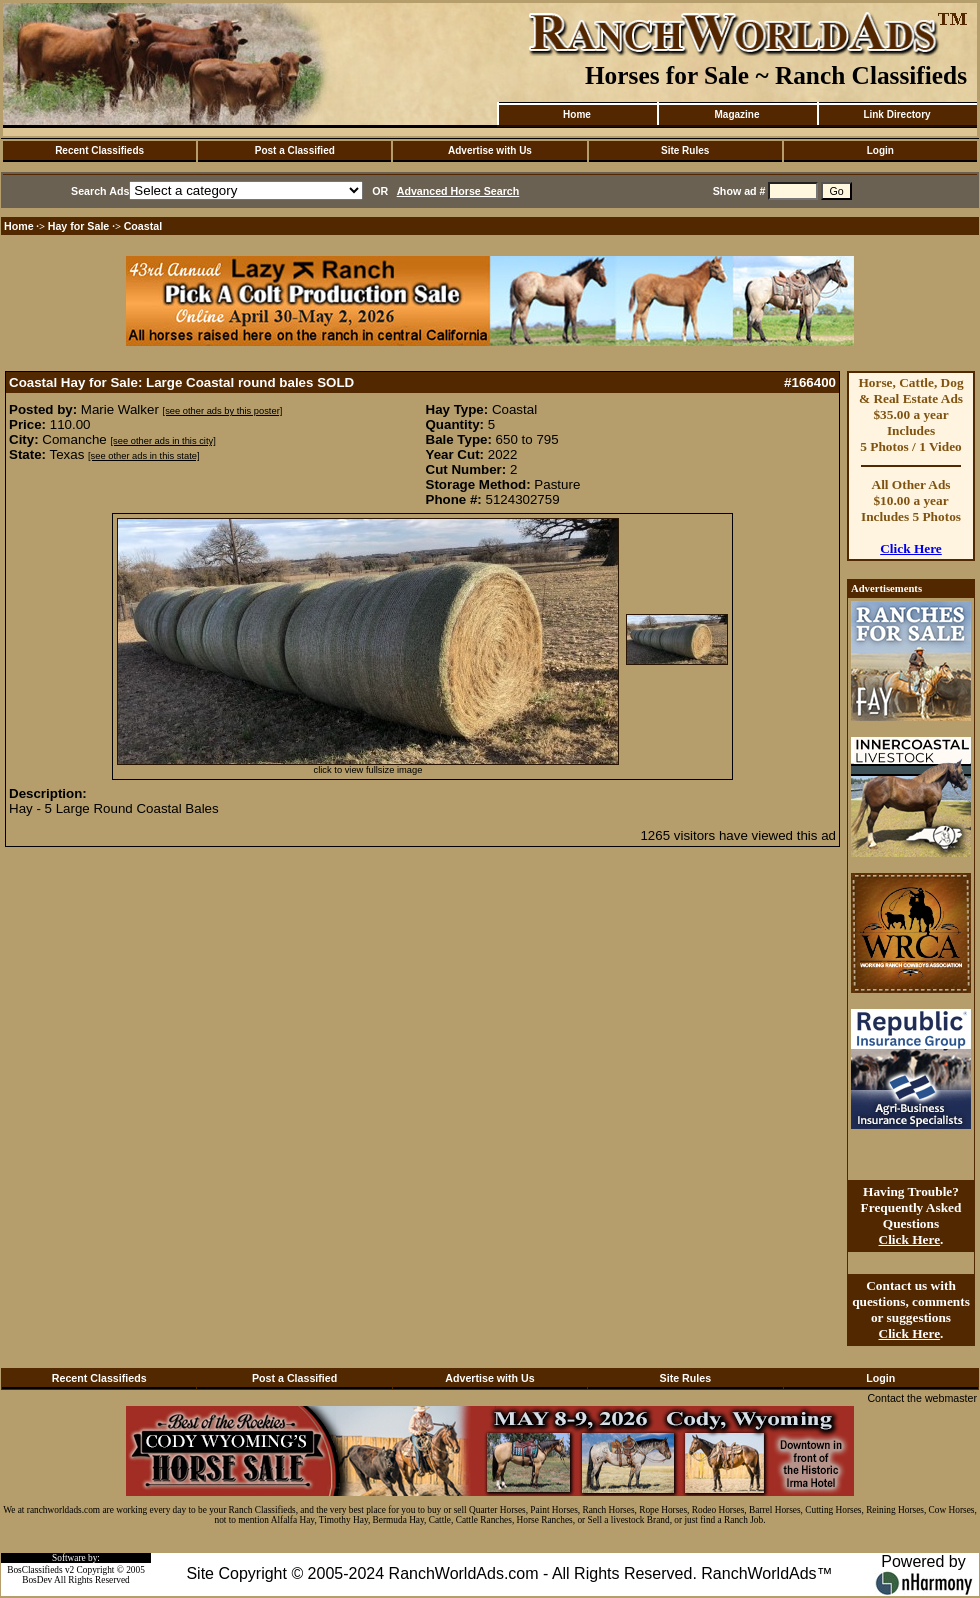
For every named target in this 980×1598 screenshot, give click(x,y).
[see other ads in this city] (163, 441)
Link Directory (896, 114)
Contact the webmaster (922, 1398)
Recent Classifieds (99, 150)
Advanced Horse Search (458, 191)
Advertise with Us (490, 150)
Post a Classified (295, 150)
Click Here (911, 548)
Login (880, 150)
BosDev (37, 1580)
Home (577, 114)
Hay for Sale (80, 226)
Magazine (736, 114)
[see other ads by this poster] (223, 411)
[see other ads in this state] (143, 456)
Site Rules (685, 150)
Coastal (143, 226)
